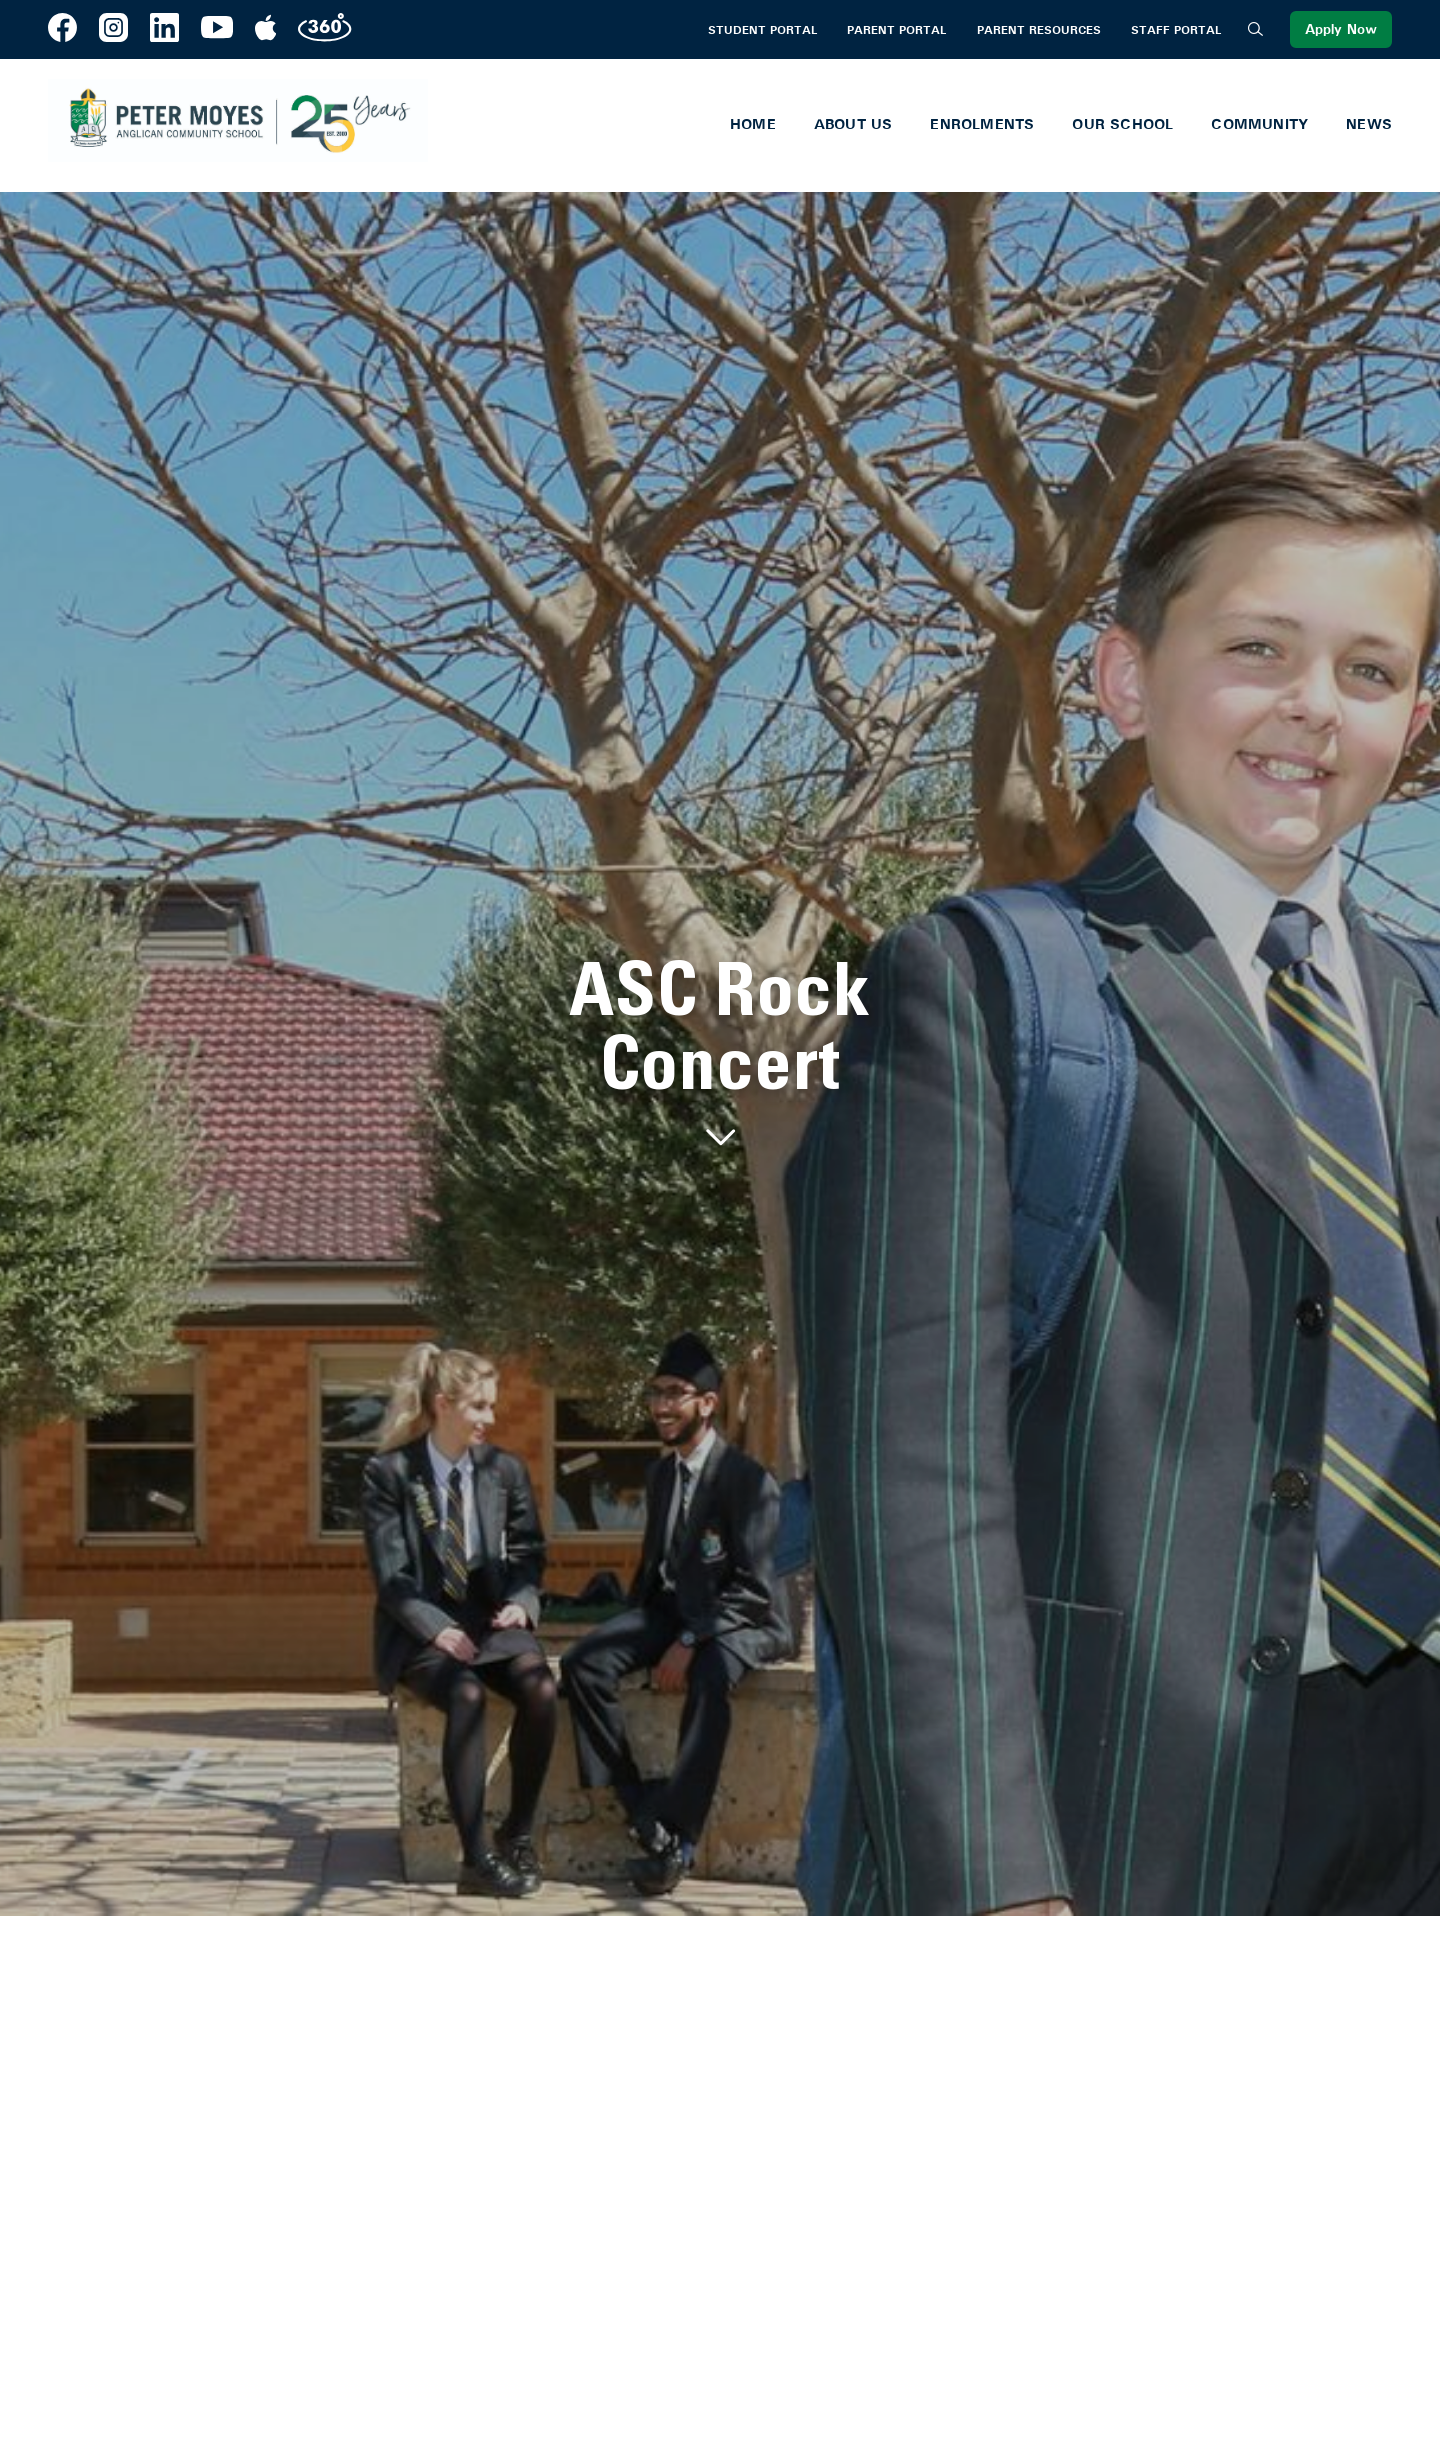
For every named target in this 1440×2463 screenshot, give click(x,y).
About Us (853, 124)
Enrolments (982, 124)
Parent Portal (896, 30)
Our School (1122, 124)
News (1369, 124)
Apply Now (1341, 29)
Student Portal (762, 30)
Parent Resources (1039, 30)
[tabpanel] (720, 1054)
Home (753, 124)
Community (1259, 124)
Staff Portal (1176, 30)
